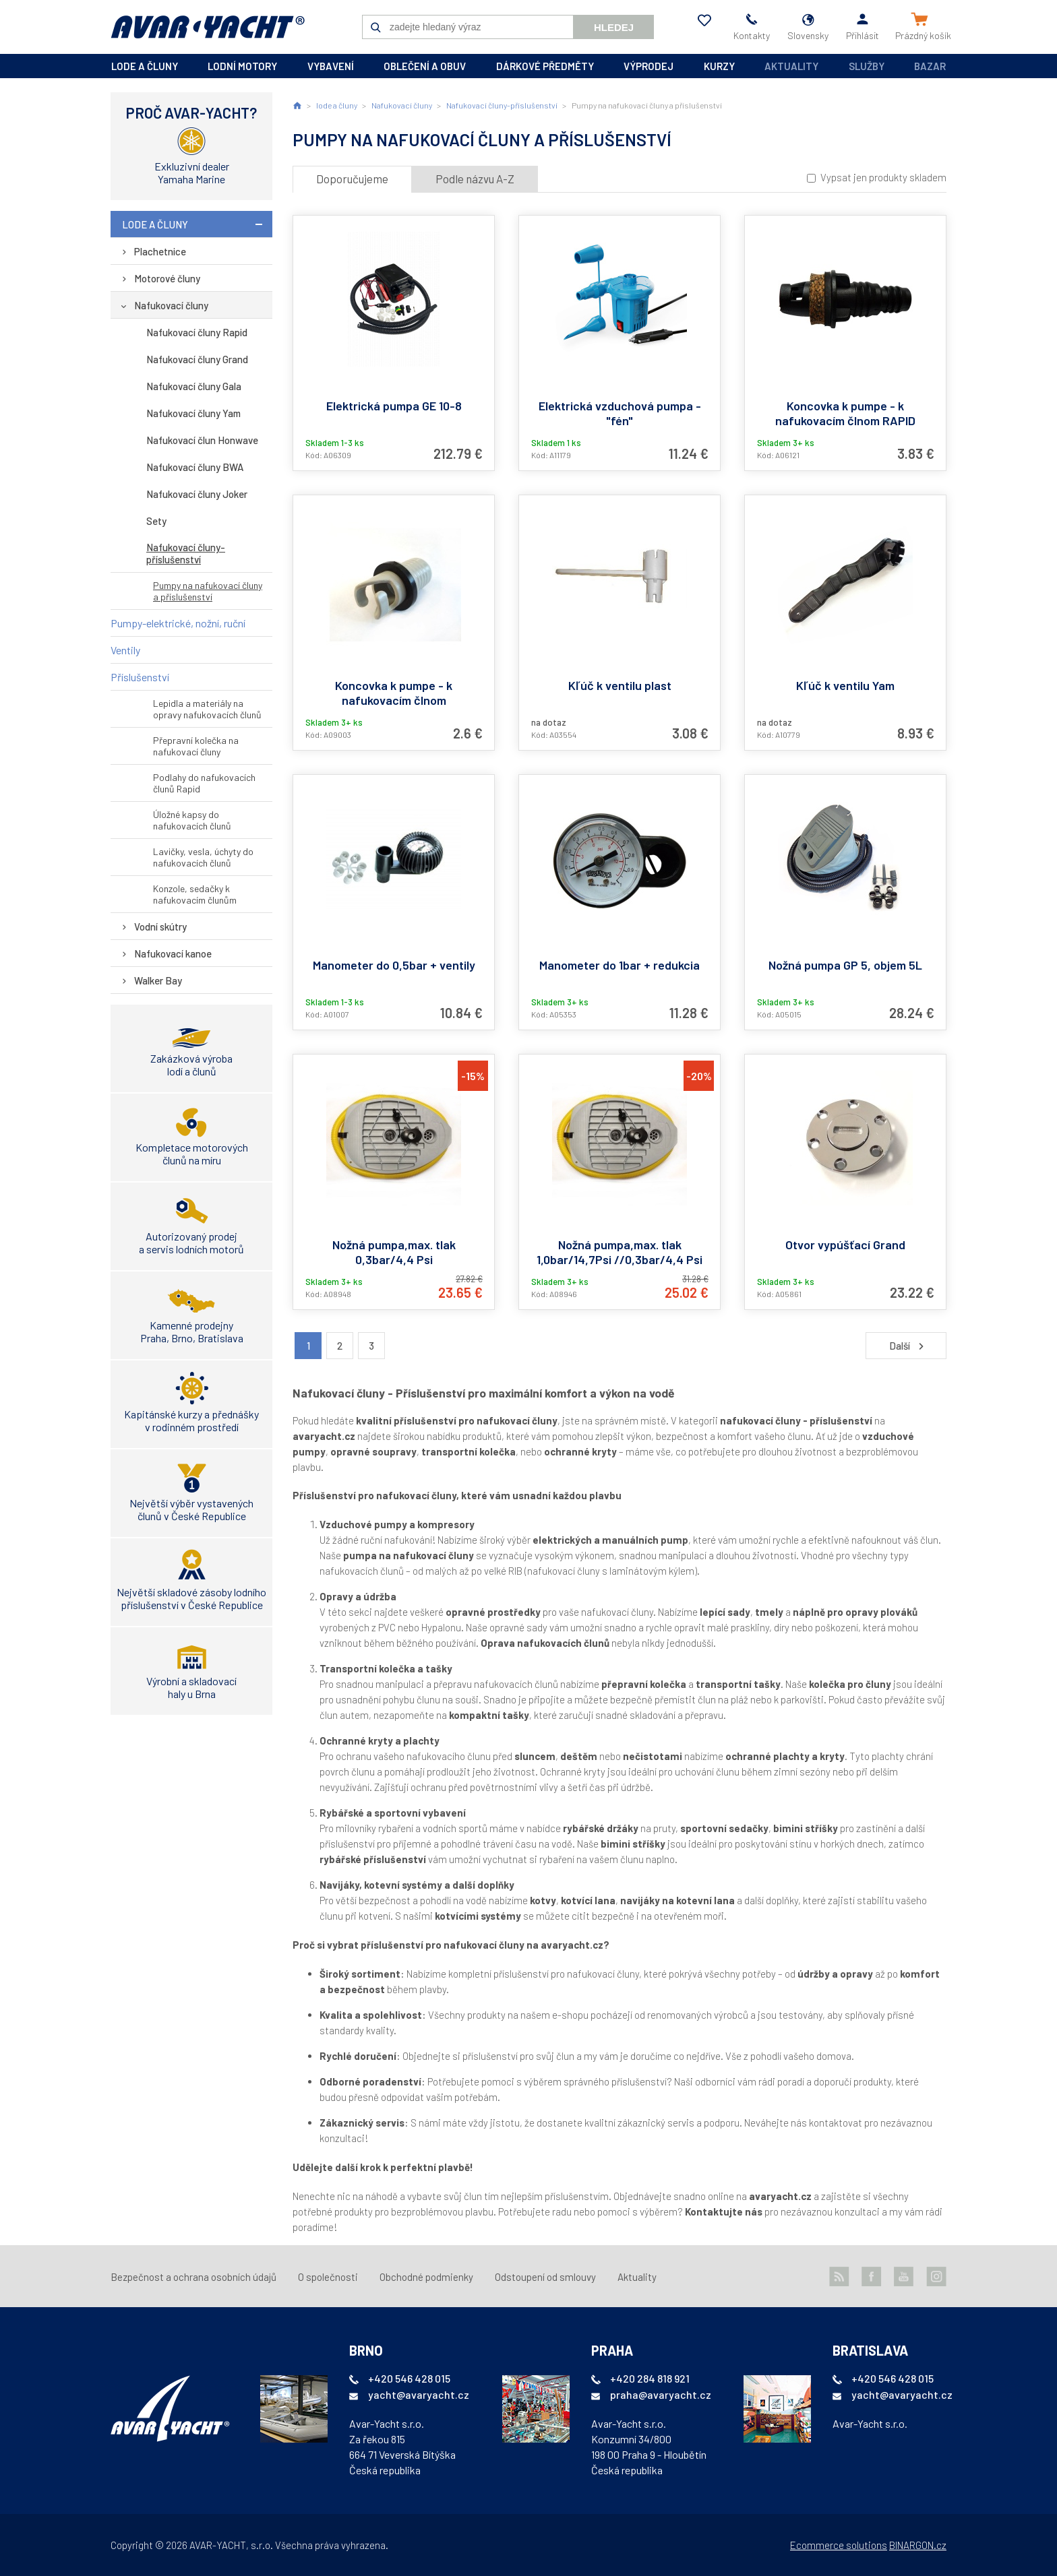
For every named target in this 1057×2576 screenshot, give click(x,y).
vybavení (330, 66)
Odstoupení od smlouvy (545, 2277)
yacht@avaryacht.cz (418, 2394)
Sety (156, 521)
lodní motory (242, 66)
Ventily (125, 649)
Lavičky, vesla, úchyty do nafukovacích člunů (203, 857)
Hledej (614, 27)
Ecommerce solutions (838, 2545)
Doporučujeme (352, 178)
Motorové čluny (167, 278)
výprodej (648, 66)
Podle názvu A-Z (474, 178)
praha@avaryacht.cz (660, 2394)
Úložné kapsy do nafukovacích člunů (192, 820)
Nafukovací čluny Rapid (196, 332)
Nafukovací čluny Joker (196, 494)
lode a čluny (144, 66)
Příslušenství (140, 676)
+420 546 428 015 (409, 2378)
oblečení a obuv (425, 66)
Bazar (930, 66)
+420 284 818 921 (650, 2378)
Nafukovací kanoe (173, 953)
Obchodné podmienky (426, 2277)
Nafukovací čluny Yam (193, 413)
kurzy (719, 66)
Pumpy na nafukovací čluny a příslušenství (207, 590)
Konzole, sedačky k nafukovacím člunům (195, 894)
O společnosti (328, 2277)
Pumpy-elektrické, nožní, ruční (178, 623)
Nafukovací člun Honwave (202, 440)
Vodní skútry (160, 926)
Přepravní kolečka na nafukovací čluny (196, 745)
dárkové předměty (545, 66)
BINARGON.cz (917, 2545)
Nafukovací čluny (171, 305)
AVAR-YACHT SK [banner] (208, 26)
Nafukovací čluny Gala (193, 386)
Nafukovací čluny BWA (194, 467)
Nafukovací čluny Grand (197, 359)
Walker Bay (158, 980)
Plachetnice (160, 251)
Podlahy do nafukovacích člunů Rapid (204, 783)
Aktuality (791, 66)
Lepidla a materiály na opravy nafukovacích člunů (207, 708)
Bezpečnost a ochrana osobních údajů (193, 2277)
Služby (866, 66)
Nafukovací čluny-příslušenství (185, 553)
